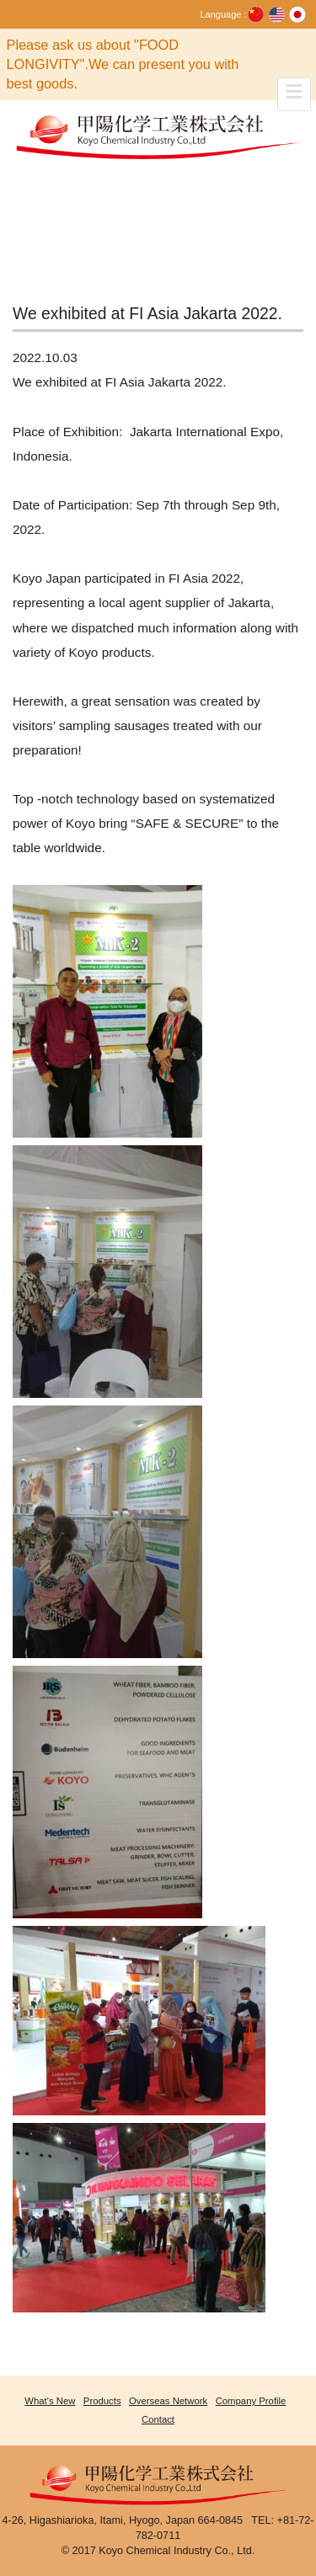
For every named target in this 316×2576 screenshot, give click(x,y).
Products (102, 2401)
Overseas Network (168, 2401)
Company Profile (251, 2401)
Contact (158, 2419)
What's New (49, 2401)
